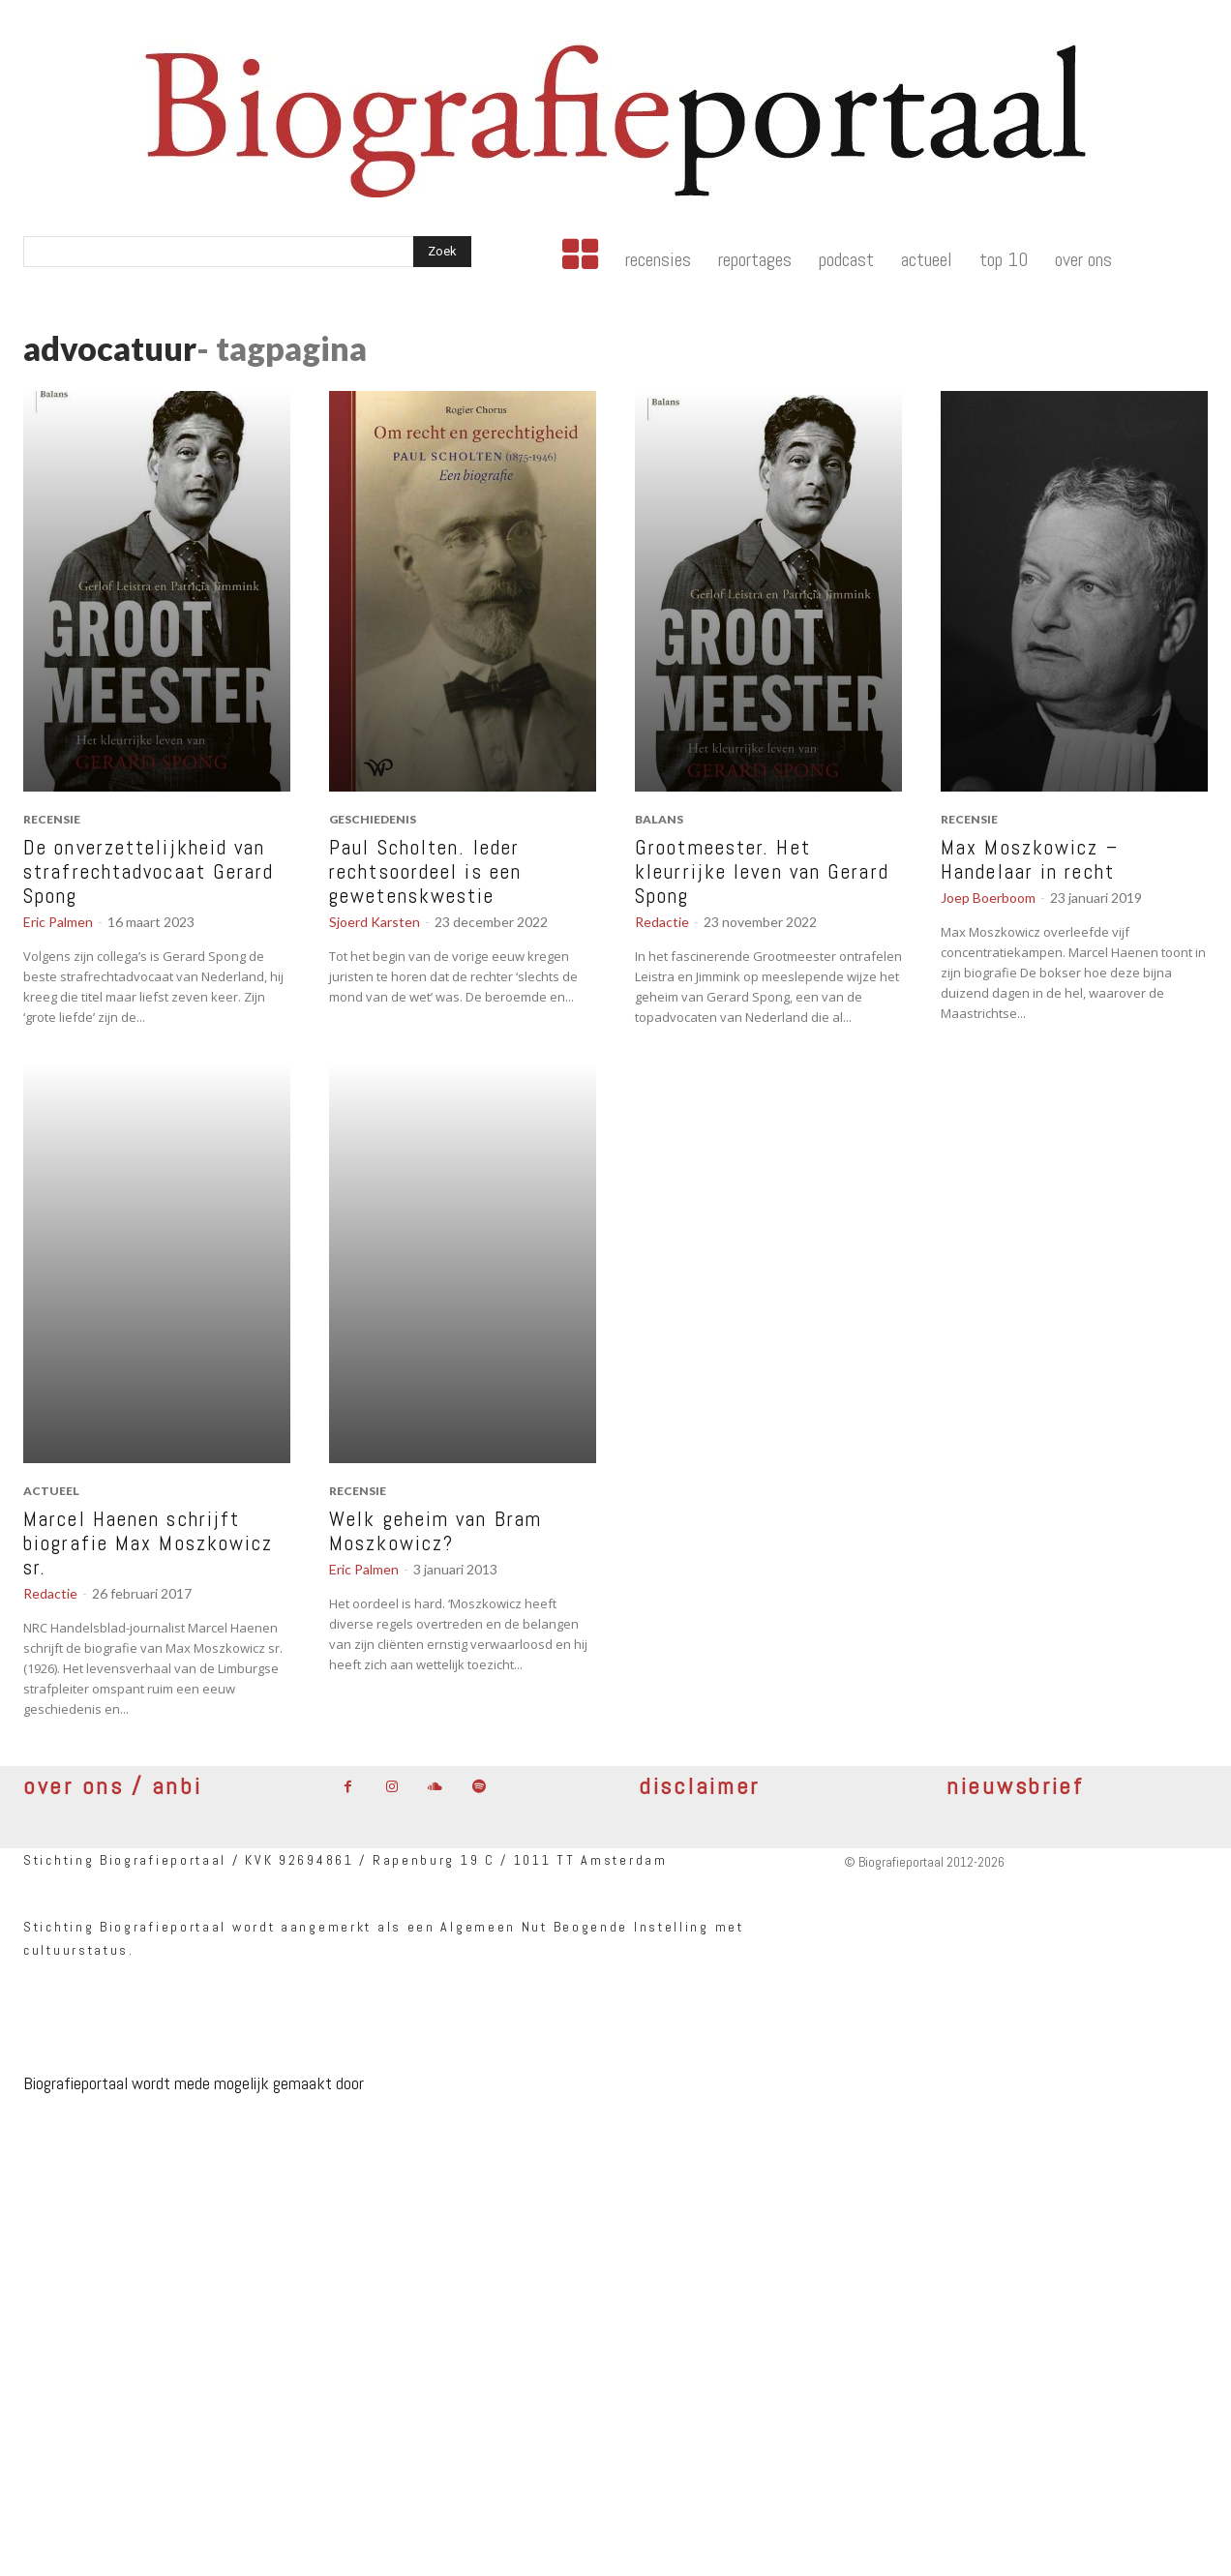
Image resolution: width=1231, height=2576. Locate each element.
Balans (659, 819)
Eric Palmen (58, 922)
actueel (51, 1490)
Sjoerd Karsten (374, 922)
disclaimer (699, 1786)
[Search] (442, 251)
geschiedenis (372, 819)
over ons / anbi (112, 1786)
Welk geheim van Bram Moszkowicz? (435, 1531)
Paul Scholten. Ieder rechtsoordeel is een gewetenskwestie (425, 871)
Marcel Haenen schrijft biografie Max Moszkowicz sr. (148, 1543)
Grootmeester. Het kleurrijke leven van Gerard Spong (762, 871)
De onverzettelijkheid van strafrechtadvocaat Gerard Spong (149, 871)
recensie (51, 819)
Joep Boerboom (988, 897)
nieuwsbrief (1015, 1786)
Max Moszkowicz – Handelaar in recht (1030, 859)
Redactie (662, 922)
